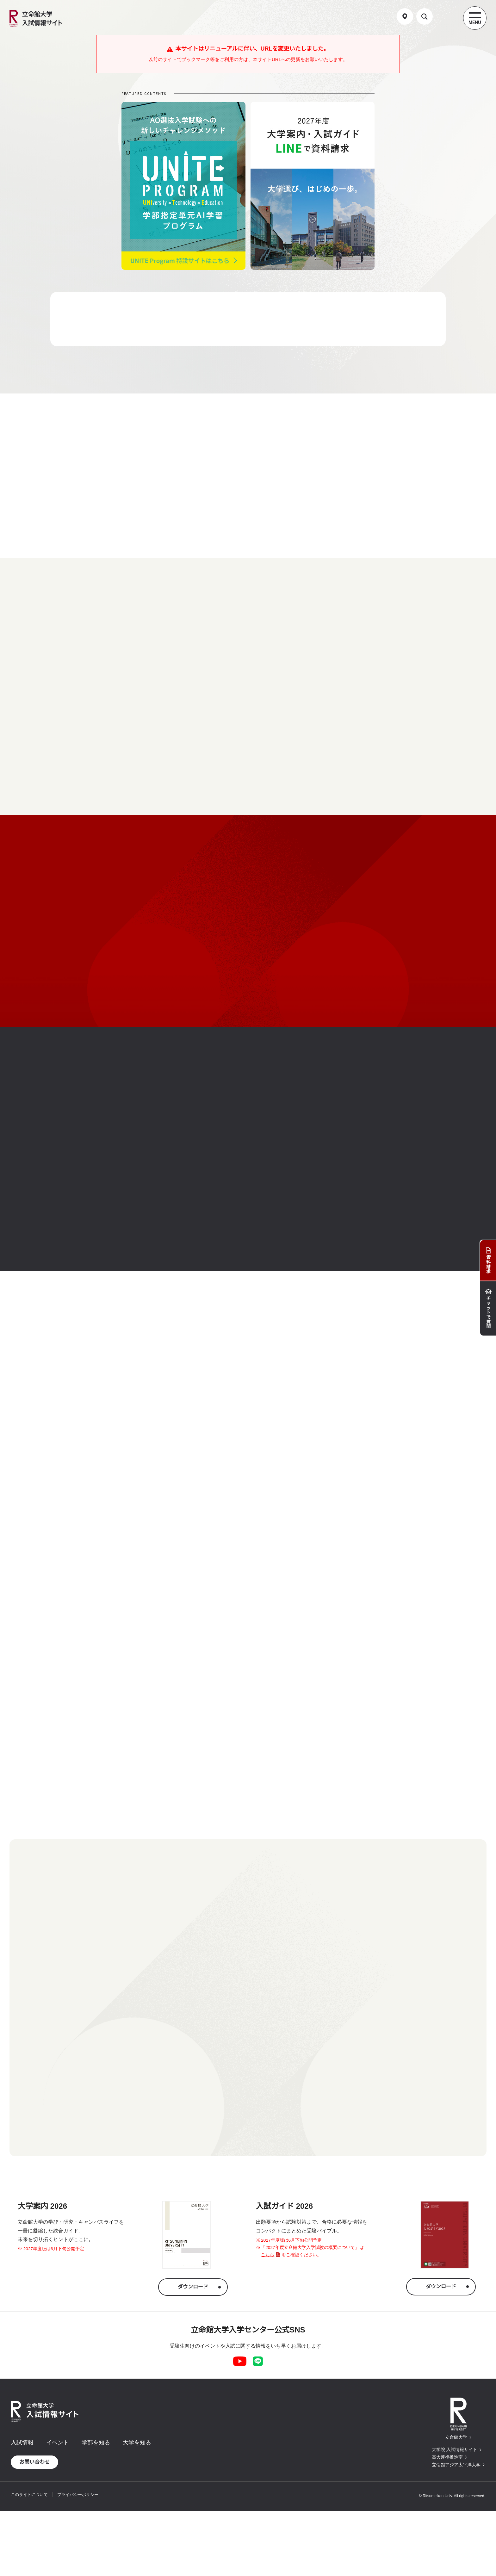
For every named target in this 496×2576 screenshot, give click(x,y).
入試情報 (22, 2442)
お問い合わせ (34, 2462)
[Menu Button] (475, 18)
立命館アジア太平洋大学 (456, 2464)
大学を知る (137, 2442)
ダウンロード (193, 2286)
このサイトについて (29, 2494)
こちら (267, 2254)
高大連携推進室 (447, 2457)
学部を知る (96, 2442)
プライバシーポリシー (77, 2494)
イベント (57, 2442)
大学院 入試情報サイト (454, 2449)
